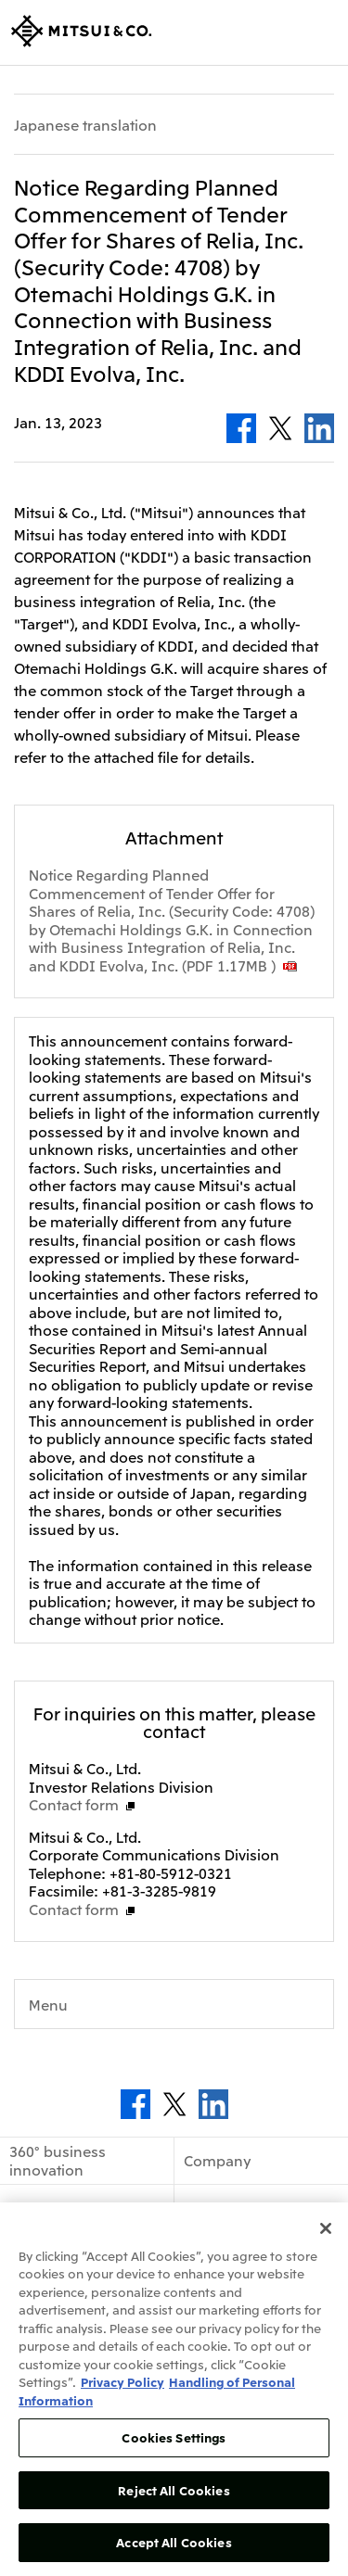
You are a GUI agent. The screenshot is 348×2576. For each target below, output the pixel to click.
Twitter (280, 428)
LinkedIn (319, 428)
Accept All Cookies (173, 2542)
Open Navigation (323, 32)
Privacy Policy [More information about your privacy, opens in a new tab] (122, 2382)
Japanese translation (85, 125)
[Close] (325, 2228)
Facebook (241, 428)
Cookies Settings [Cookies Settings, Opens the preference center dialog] (174, 2437)
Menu (48, 2004)
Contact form (74, 1804)
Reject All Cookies (173, 2490)
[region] (174, 2389)
